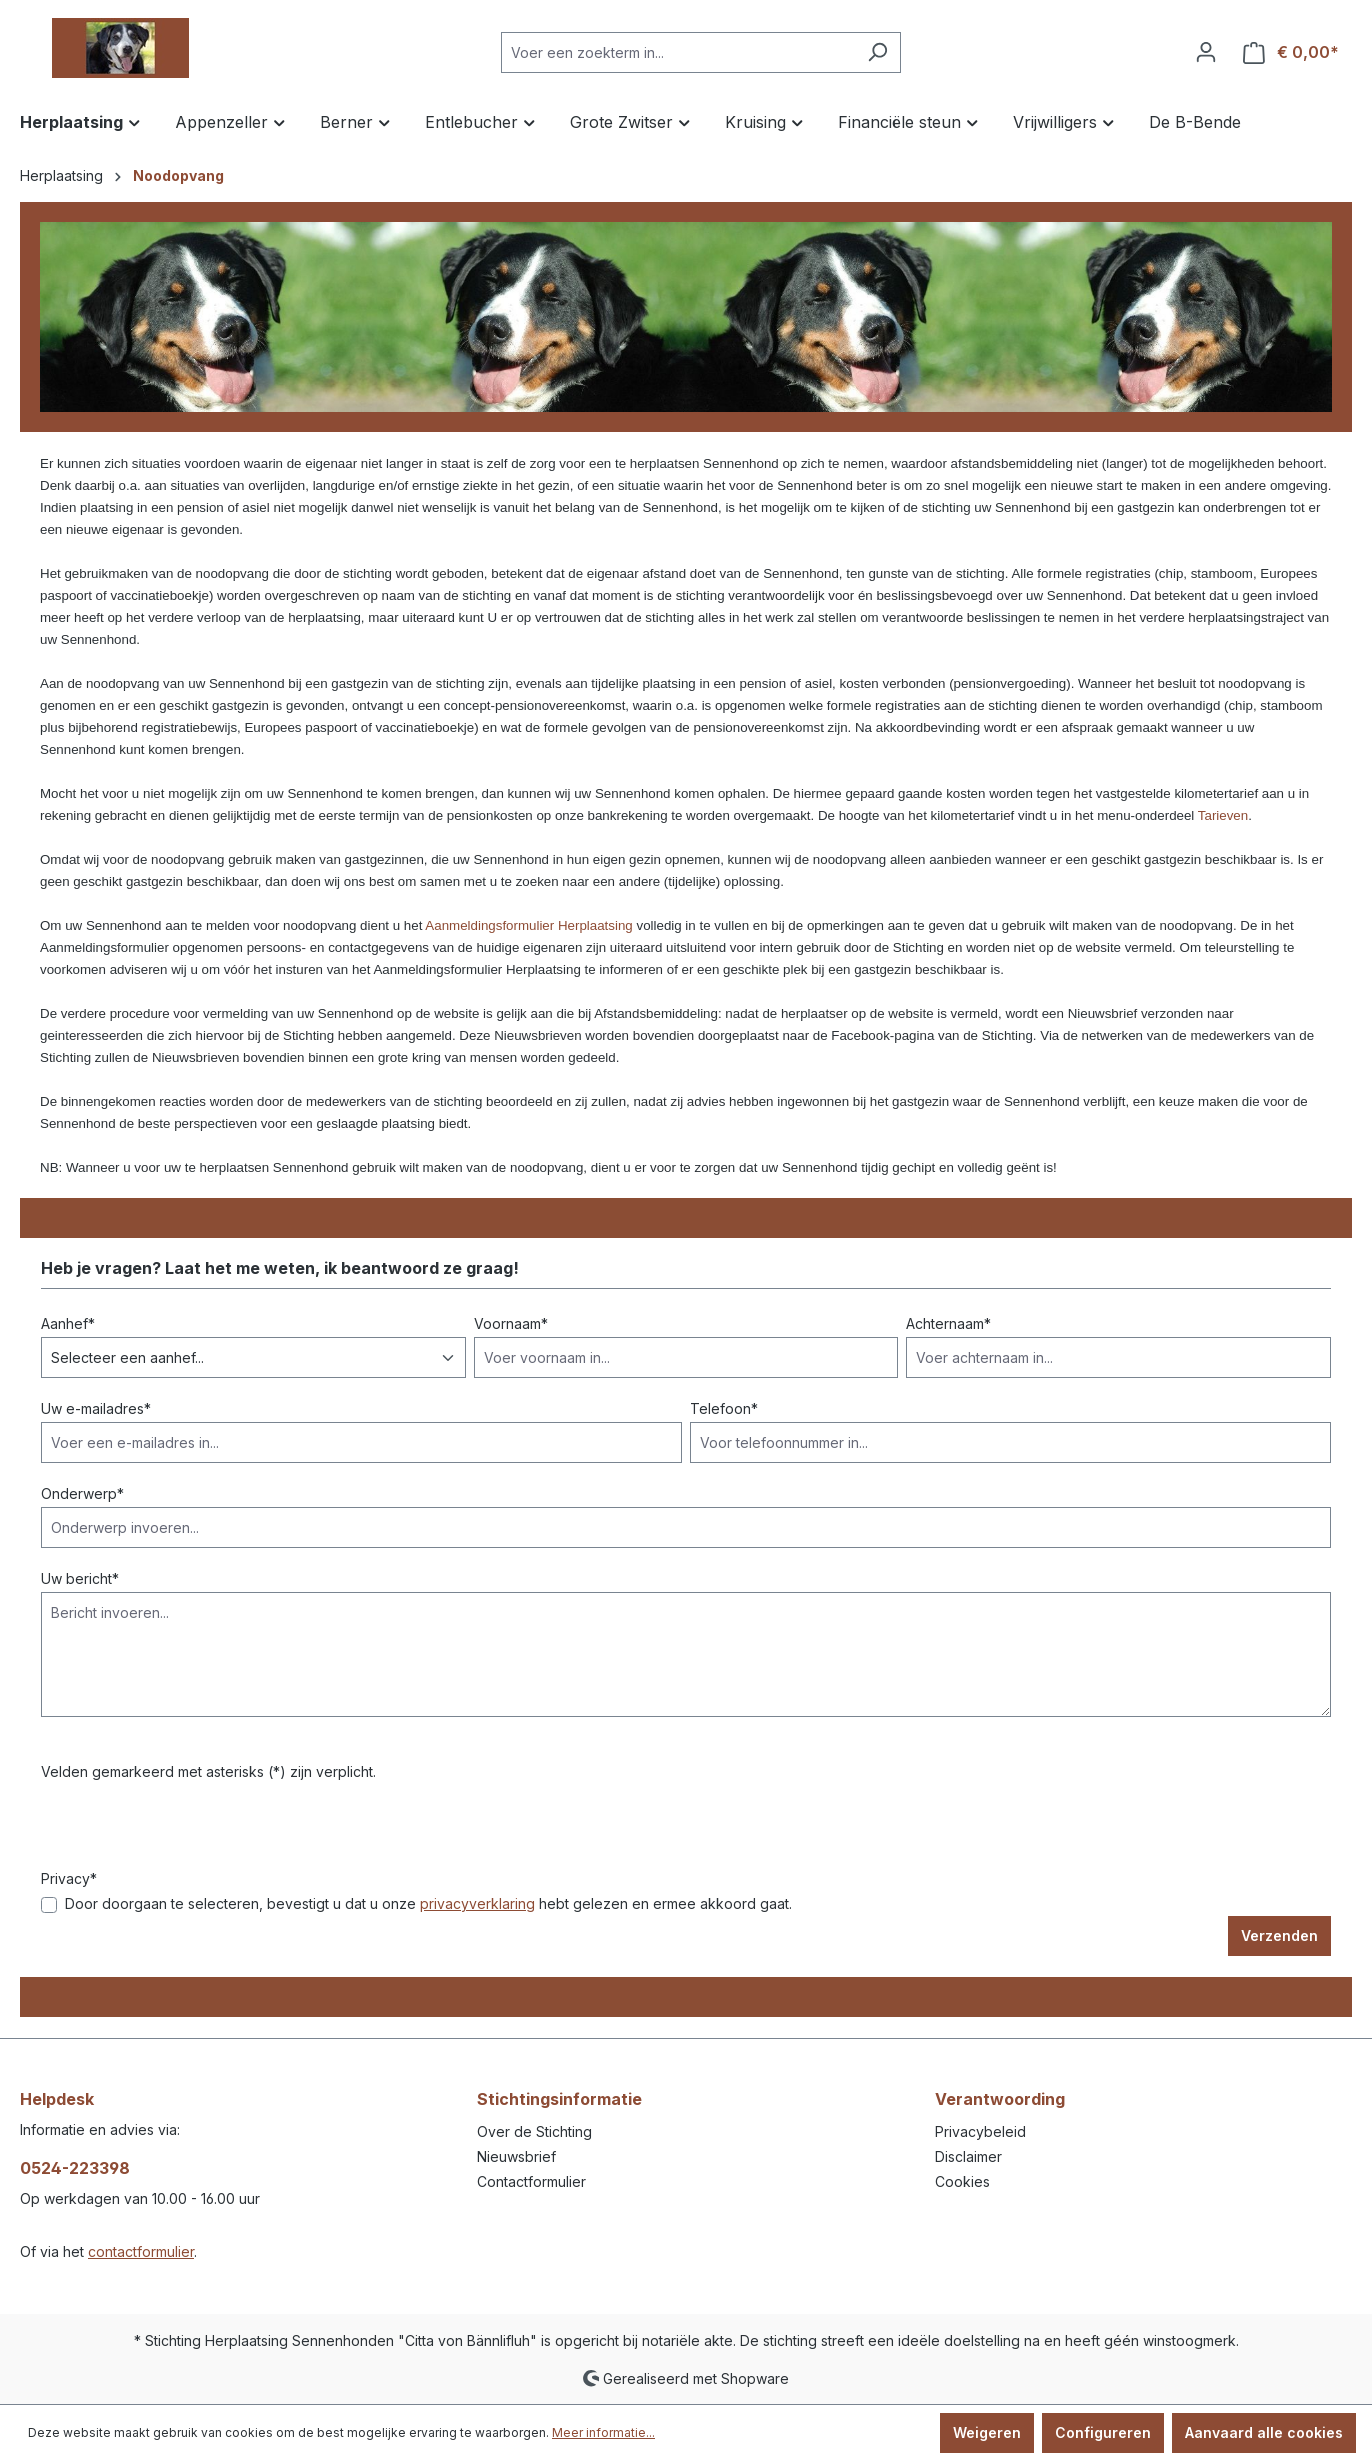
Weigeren (987, 2432)
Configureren (1103, 2432)
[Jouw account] (1206, 52)
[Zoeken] (877, 52)
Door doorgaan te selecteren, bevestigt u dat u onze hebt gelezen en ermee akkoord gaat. (428, 1903)
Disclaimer (968, 2156)
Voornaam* (511, 1323)
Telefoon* (724, 1408)
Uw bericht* (80, 1578)
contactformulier (141, 2251)
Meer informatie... (603, 2432)
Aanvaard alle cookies (1264, 2432)
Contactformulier (531, 2181)
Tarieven (1223, 815)
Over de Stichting (534, 2131)
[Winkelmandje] (1291, 52)
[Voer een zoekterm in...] (678, 52)
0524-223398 (75, 2168)
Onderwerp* (82, 1493)
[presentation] (193, 1829)
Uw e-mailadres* (96, 1408)
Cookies (962, 2181)
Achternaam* (948, 1323)
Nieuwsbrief (516, 2156)
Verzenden (1279, 1935)
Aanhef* (68, 1323)
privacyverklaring (477, 1903)
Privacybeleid (980, 2131)
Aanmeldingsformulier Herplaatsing (528, 925)
